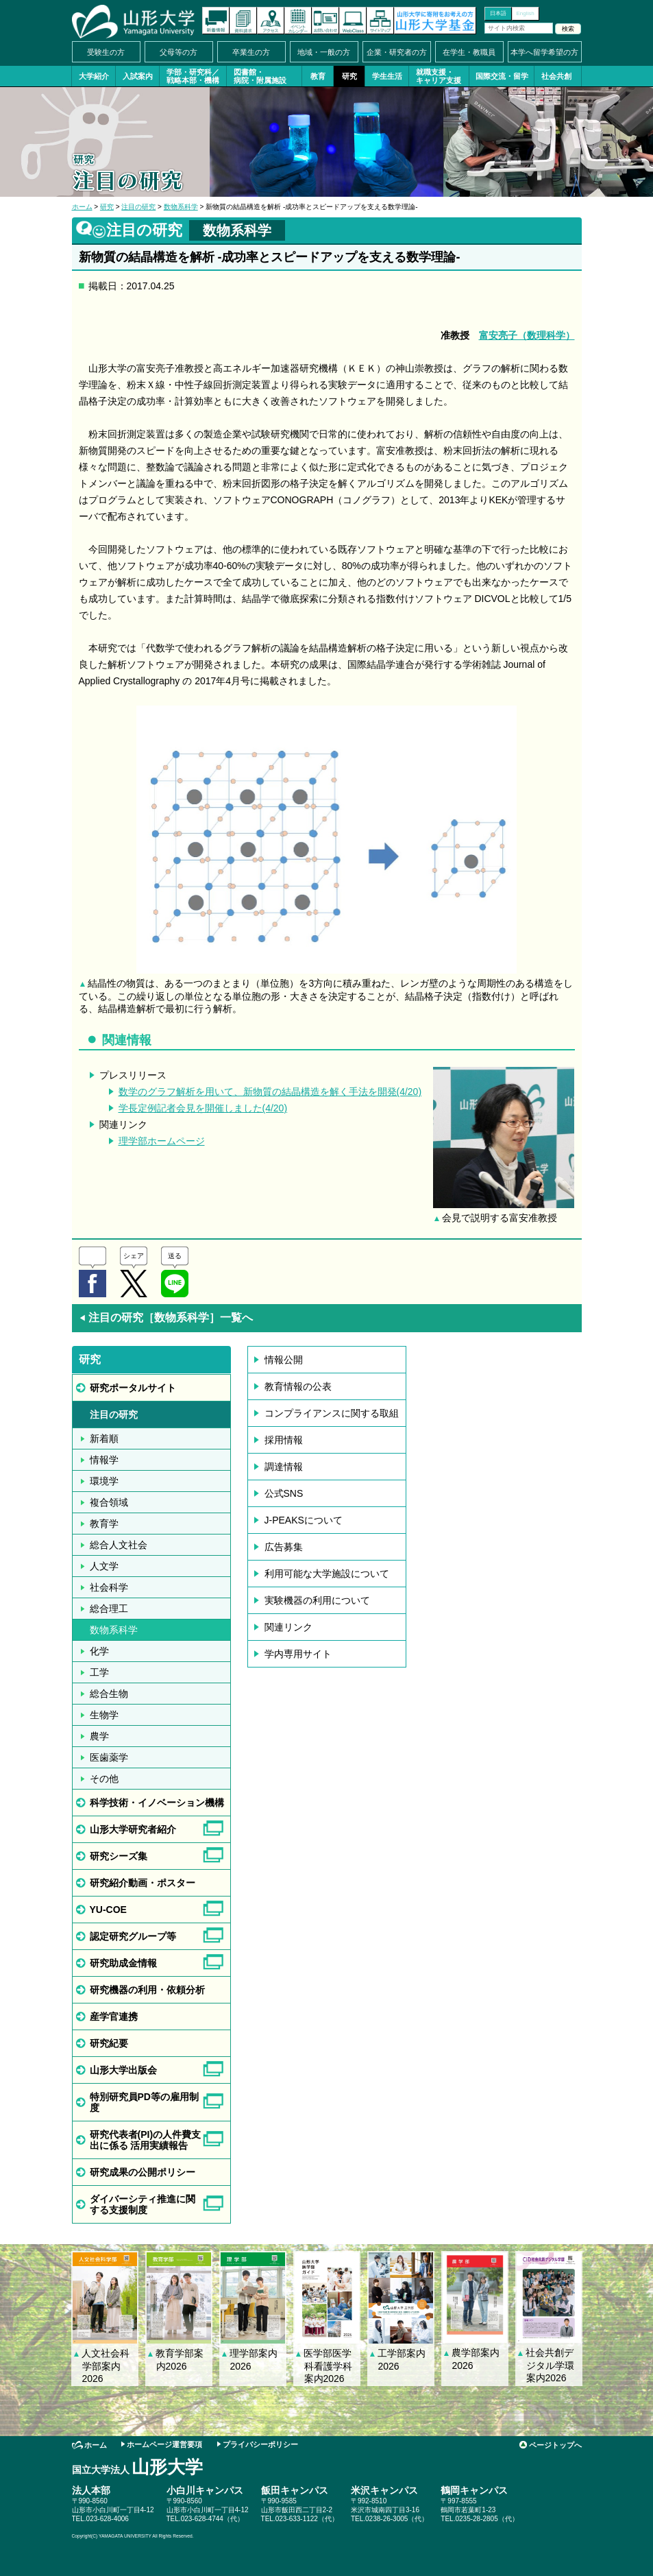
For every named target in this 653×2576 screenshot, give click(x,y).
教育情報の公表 (298, 1386)
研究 (349, 76)
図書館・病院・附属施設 (260, 76)
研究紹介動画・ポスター (142, 1882)
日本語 (498, 13)
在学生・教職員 (469, 52)
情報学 (104, 1459)
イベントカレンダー (298, 20)
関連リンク (288, 1627)
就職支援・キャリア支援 (438, 76)
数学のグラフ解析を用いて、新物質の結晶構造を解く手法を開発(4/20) (270, 1091)
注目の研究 (138, 206)
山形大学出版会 (123, 2070)
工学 (99, 1672)
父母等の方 (178, 52)
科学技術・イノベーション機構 (157, 1802)
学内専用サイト (298, 1653)
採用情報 (283, 1439)
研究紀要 (109, 2043)
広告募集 (283, 1546)
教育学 (104, 1523)
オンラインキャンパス (353, 20)
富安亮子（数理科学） (527, 335)
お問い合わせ (325, 20)
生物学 (104, 1714)
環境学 (104, 1481)
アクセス (270, 20)
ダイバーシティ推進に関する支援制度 (142, 2204)
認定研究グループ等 (133, 1936)
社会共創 (556, 76)
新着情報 (216, 20)
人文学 (104, 1566)
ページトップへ (555, 2445)
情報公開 (283, 1359)
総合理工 (109, 1608)
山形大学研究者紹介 (133, 1829)
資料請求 (243, 20)
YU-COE (108, 1909)
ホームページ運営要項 (164, 2444)
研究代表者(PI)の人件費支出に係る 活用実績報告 (145, 2140)
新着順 (104, 1438)
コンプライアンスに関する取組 (331, 1413)
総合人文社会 (118, 1544)
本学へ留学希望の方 (544, 52)
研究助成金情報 (123, 1963)
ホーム (82, 206)
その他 (104, 1778)
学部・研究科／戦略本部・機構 (193, 76)
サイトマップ (380, 20)
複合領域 (109, 1502)
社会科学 (109, 1587)
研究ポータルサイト (133, 1387)
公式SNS (284, 1493)
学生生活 (387, 76)
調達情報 (283, 1466)
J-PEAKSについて (303, 1520)
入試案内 (138, 76)
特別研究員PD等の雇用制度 (144, 2102)
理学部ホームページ (162, 1140)
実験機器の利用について (317, 1600)
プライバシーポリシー (260, 2444)
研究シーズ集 (118, 1856)
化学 (99, 1651)
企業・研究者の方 (397, 52)
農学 (99, 1736)
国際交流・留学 (502, 76)
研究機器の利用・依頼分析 (147, 1989)
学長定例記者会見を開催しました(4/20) (203, 1108)
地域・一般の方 (323, 52)
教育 (317, 76)
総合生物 (109, 1693)
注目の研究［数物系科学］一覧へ (166, 1317)
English (525, 13)
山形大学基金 (435, 20)
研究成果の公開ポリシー (142, 2172)
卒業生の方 (251, 52)
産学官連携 (114, 2016)
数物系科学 (181, 206)
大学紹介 (94, 76)
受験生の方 (106, 52)
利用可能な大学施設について (326, 1573)
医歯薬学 (109, 1757)
